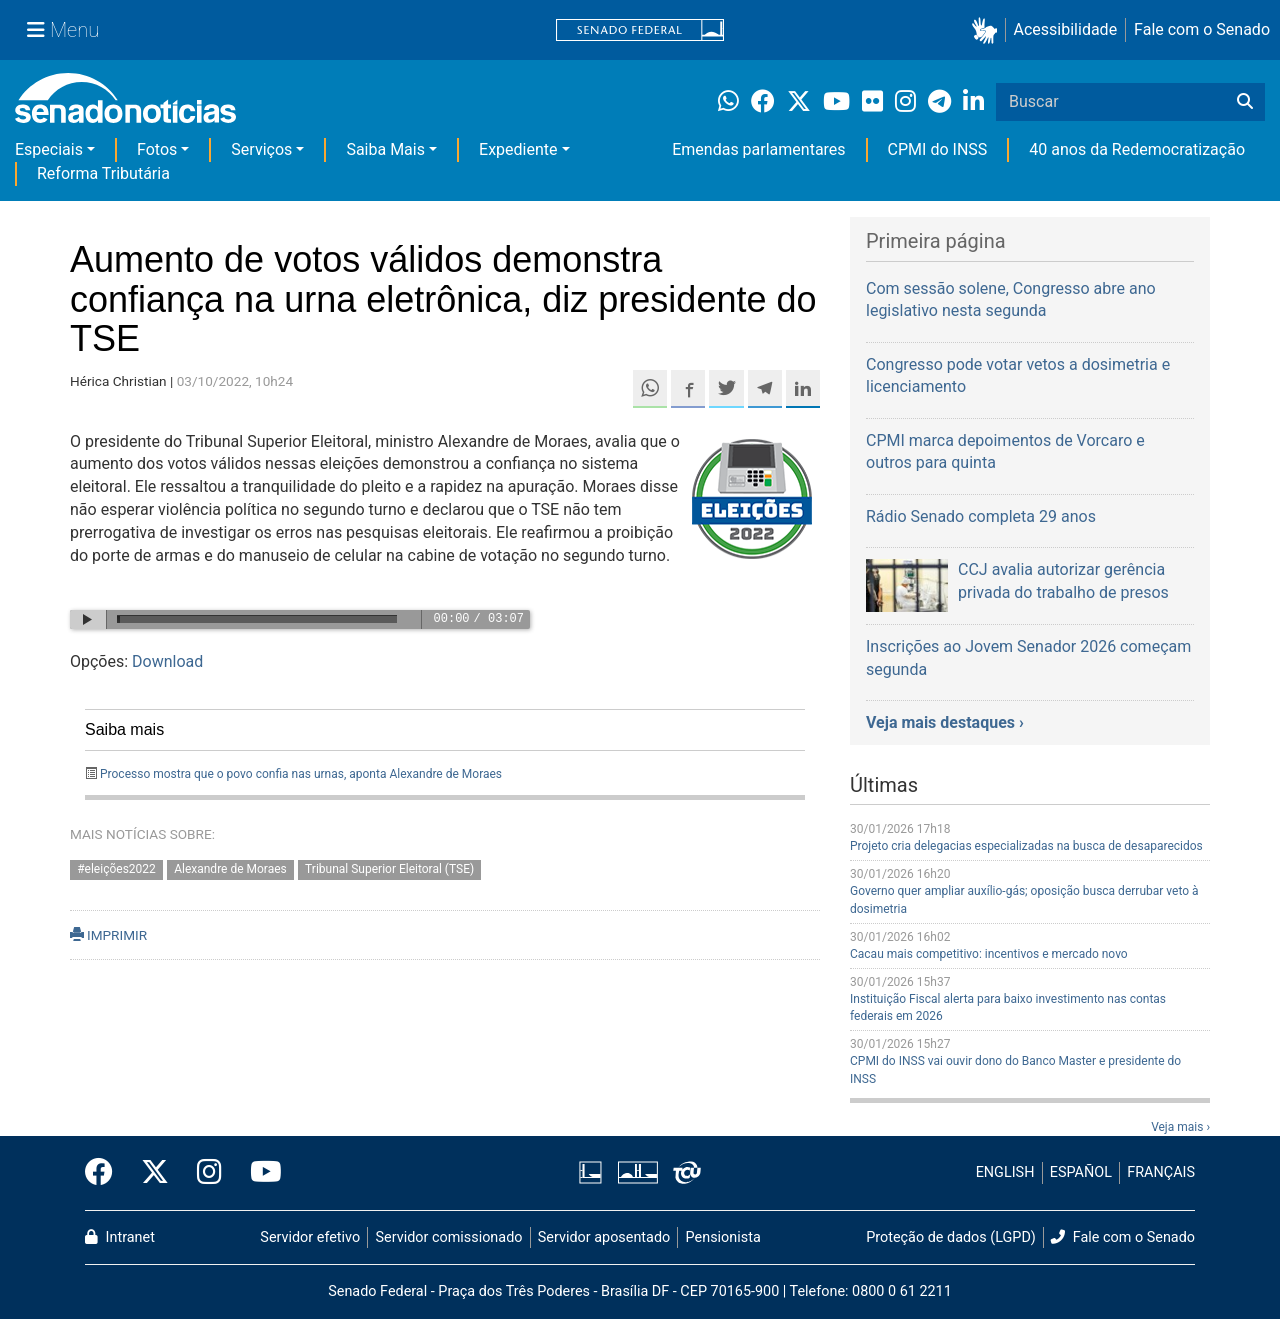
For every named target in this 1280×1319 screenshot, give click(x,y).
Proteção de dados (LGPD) (951, 1237)
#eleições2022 (116, 869)
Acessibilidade (1066, 29)
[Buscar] (1245, 102)
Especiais (49, 149)
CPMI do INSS (938, 149)
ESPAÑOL (1081, 1172)
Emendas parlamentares (758, 149)
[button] (988, 30)
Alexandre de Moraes (230, 869)
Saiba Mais (385, 149)
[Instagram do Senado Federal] (209, 1173)
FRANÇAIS (1161, 1172)
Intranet (120, 1237)
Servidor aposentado (604, 1237)
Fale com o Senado (1202, 29)
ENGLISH (1005, 1172)
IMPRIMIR (108, 935)
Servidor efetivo (310, 1237)
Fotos (157, 149)
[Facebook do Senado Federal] (106, 1173)
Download (167, 661)
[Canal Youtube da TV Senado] (259, 1173)
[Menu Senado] (63, 30)
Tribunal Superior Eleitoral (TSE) (389, 869)
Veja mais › (1180, 1127)
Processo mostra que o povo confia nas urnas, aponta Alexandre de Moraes (301, 774)
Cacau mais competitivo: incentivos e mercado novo (989, 954)
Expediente (518, 149)
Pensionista (723, 1237)
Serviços (261, 149)
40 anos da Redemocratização (1137, 149)
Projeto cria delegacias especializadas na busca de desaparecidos (1026, 846)
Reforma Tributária (103, 173)
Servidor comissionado (449, 1237)
